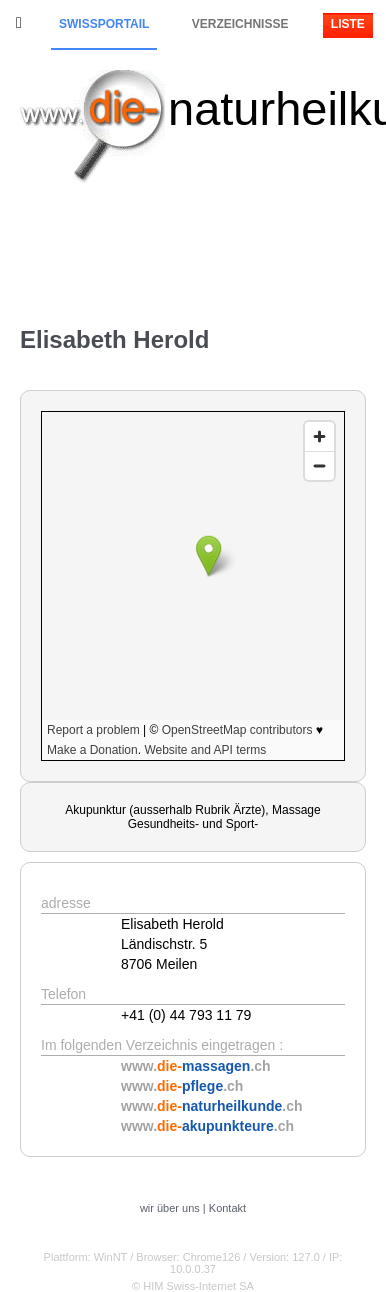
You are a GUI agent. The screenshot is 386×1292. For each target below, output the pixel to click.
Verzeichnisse (240, 24)
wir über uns (170, 1208)
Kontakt (227, 1208)
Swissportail (104, 24)
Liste (348, 24)
